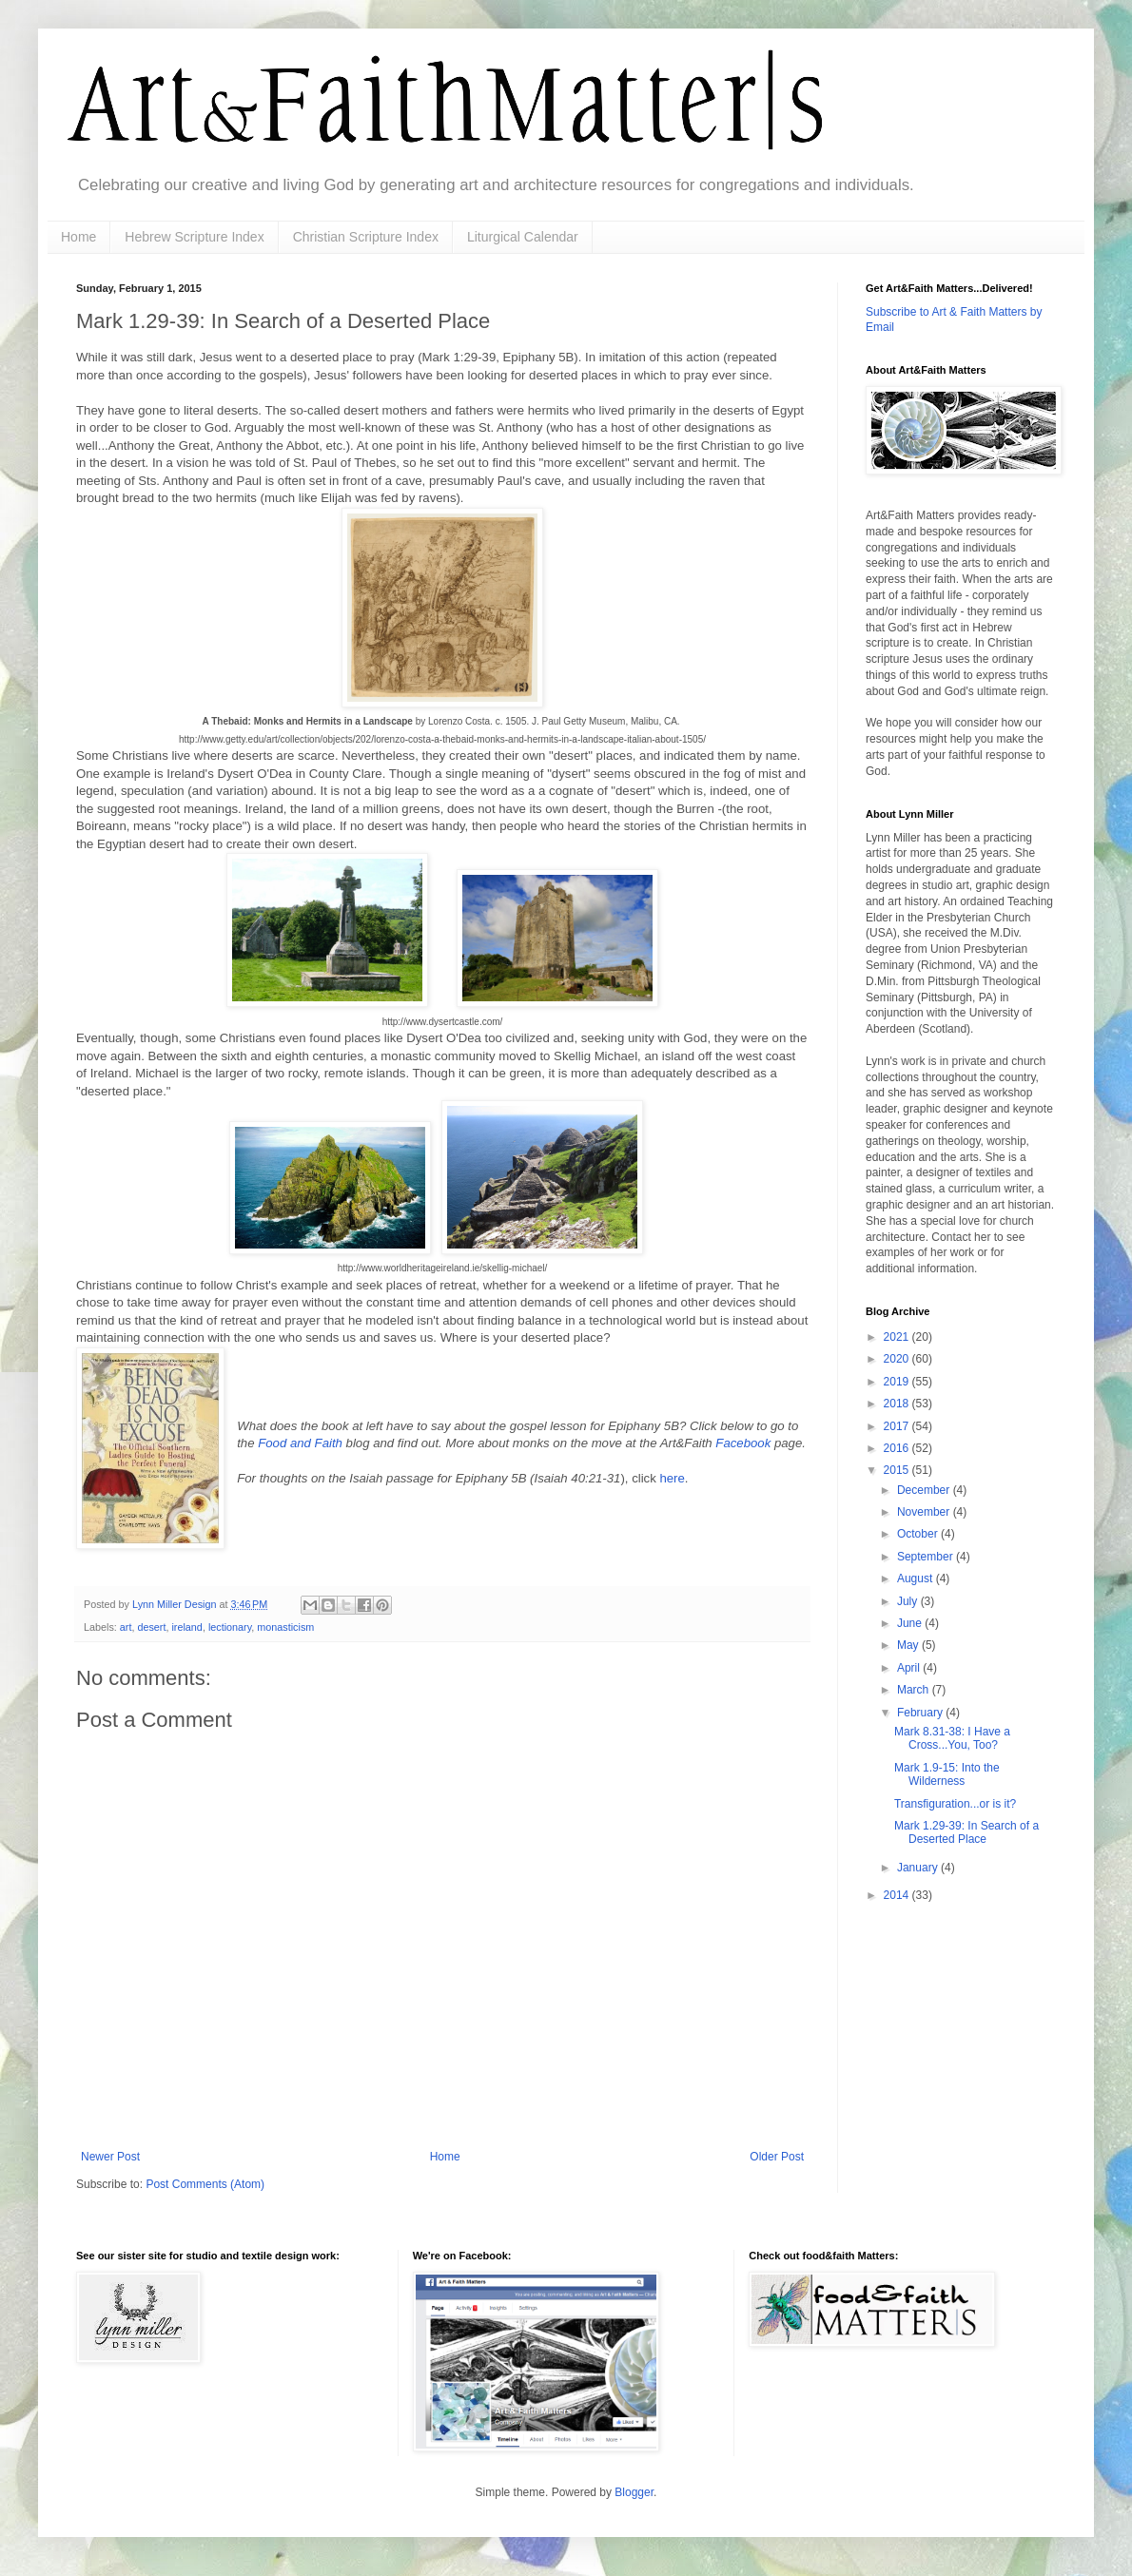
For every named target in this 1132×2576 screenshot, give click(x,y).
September (926, 1556)
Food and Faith (300, 1443)
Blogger (634, 2492)
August (916, 1578)
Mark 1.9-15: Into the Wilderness (947, 1774)
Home (78, 236)
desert (151, 1627)
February (921, 1712)
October (919, 1533)
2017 (898, 1426)
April (910, 1668)
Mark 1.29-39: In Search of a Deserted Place (966, 1832)
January (919, 1867)
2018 (898, 1403)
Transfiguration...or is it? (955, 1804)
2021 (898, 1337)
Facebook (744, 1443)
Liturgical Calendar (522, 236)
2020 (898, 1358)
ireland (186, 1627)
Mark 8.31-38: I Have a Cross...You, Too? (952, 1738)
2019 (898, 1381)
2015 (898, 1470)
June (911, 1623)
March (914, 1689)
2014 (898, 1895)
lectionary (229, 1627)
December (925, 1490)
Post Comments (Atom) (205, 2184)
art (126, 1627)
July (909, 1601)
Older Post (777, 2156)
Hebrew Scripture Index (194, 236)
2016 (898, 1448)
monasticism (285, 1627)
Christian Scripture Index (366, 236)
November (925, 1512)
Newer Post (110, 2156)
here (671, 1478)
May (909, 1645)
